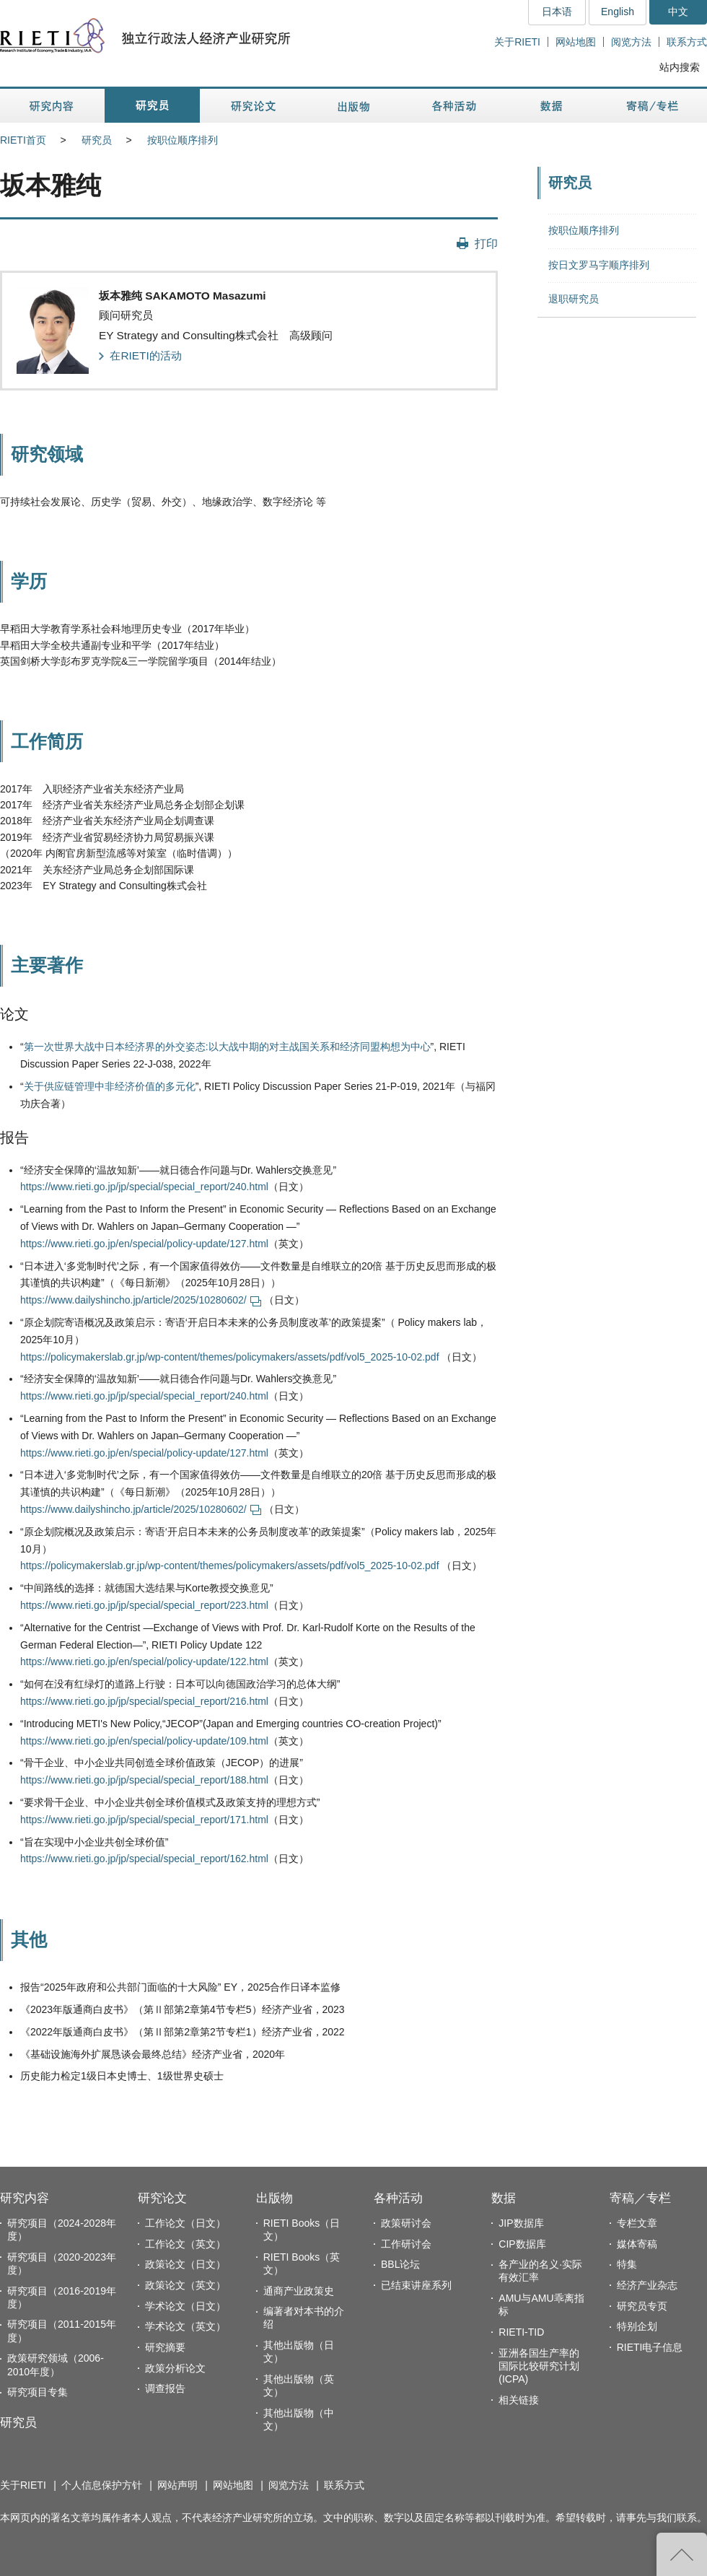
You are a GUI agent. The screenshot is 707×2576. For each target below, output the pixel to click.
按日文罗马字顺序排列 (598, 265)
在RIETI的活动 (145, 355)
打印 (486, 243)
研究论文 (162, 2198)
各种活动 (398, 2198)
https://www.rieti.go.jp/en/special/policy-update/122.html (144, 1661)
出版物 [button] (353, 106)
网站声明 (177, 2485)
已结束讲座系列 (416, 2285)
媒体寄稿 (637, 2244)
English (617, 11)
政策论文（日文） (185, 2264)
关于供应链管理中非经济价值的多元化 (110, 1086)
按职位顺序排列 (182, 140)
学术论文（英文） (185, 2326)
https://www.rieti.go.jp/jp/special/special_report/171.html (144, 1819)
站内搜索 (679, 67)
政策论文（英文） (185, 2285)
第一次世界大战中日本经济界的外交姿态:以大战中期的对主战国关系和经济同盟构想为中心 (227, 1046)
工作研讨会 (406, 2244)
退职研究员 (573, 299)
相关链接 (519, 2400)
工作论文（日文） (185, 2223)
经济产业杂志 (647, 2285)
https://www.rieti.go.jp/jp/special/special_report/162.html (144, 1858)
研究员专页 (642, 2306)
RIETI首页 (23, 140)
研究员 (97, 140)
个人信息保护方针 (101, 2485)
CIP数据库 (522, 2244)
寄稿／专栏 (640, 2198)
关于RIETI (517, 42)
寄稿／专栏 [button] (652, 106)
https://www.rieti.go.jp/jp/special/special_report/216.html (144, 1701)
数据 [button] (553, 106)
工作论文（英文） (185, 2244)
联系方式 (687, 42)
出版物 (274, 2198)
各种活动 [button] (454, 106)
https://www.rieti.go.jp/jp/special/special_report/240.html (144, 1186)
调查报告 (165, 2388)
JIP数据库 (521, 2223)
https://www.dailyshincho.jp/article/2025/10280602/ (140, 1300)
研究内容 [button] (52, 106)
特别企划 (637, 2326)
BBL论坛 (400, 2264)
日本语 (557, 11)
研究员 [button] (152, 106)
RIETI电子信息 (650, 2347)
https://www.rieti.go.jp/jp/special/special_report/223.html (144, 1605)
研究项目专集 (37, 2392)
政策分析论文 (175, 2368)
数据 (503, 2198)
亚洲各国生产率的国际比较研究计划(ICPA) (539, 2366)
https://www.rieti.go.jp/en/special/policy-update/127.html (144, 1243)
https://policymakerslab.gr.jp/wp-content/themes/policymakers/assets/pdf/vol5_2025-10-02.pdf (229, 1357)
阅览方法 (631, 42)
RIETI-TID (521, 2332)
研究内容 (24, 2198)
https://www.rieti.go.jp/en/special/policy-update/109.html (144, 1741)
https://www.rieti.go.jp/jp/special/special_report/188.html (144, 1780)
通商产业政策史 (298, 2291)
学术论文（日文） (185, 2306)
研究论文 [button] (253, 106)
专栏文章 (637, 2223)
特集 (627, 2264)
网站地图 (576, 42)
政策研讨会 (406, 2223)
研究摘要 (165, 2347)
